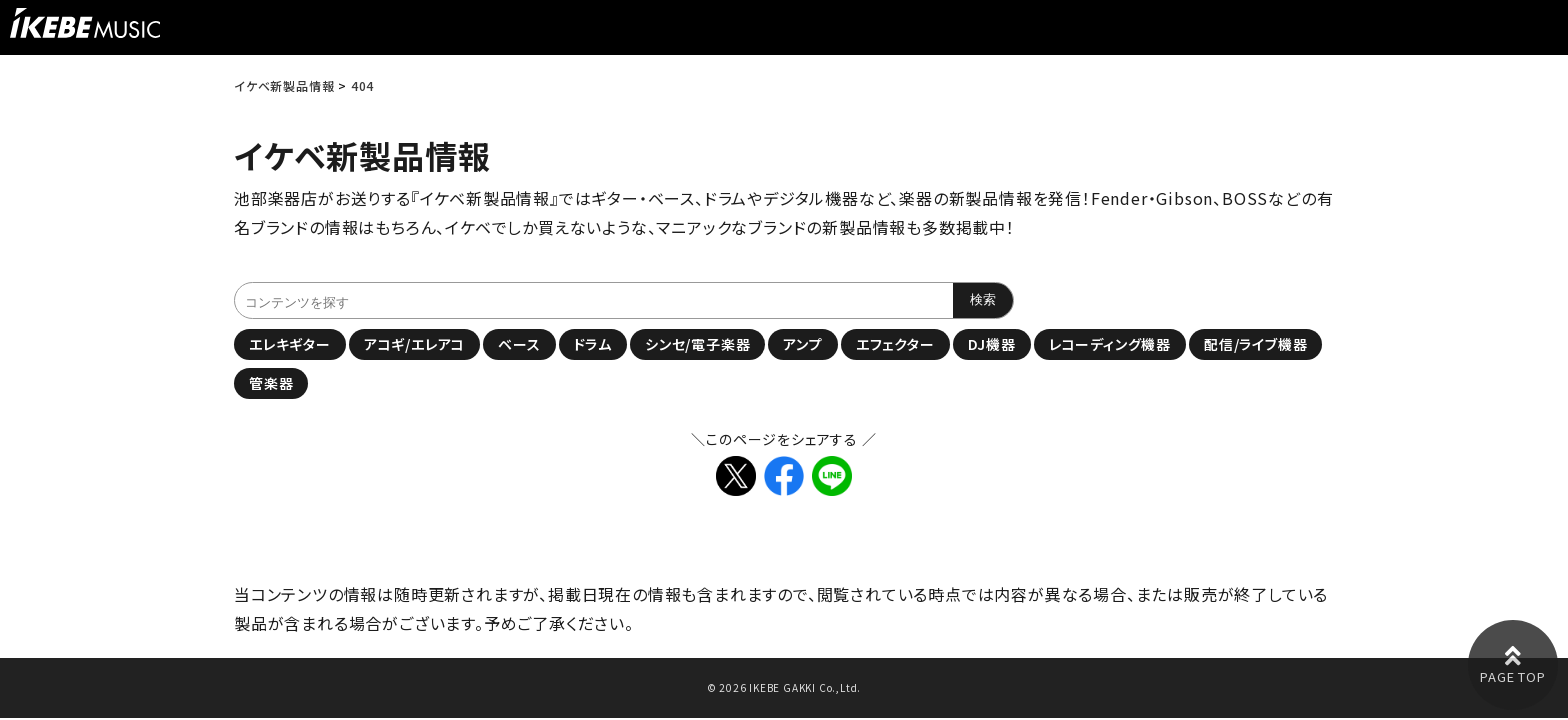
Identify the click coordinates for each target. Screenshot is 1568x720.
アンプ (802, 344)
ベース (519, 344)
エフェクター (895, 344)
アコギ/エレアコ (414, 344)
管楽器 (271, 383)
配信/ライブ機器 (1255, 344)
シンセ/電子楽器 (697, 344)
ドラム (593, 344)
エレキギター (290, 344)
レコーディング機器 (1110, 344)
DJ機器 (992, 344)
